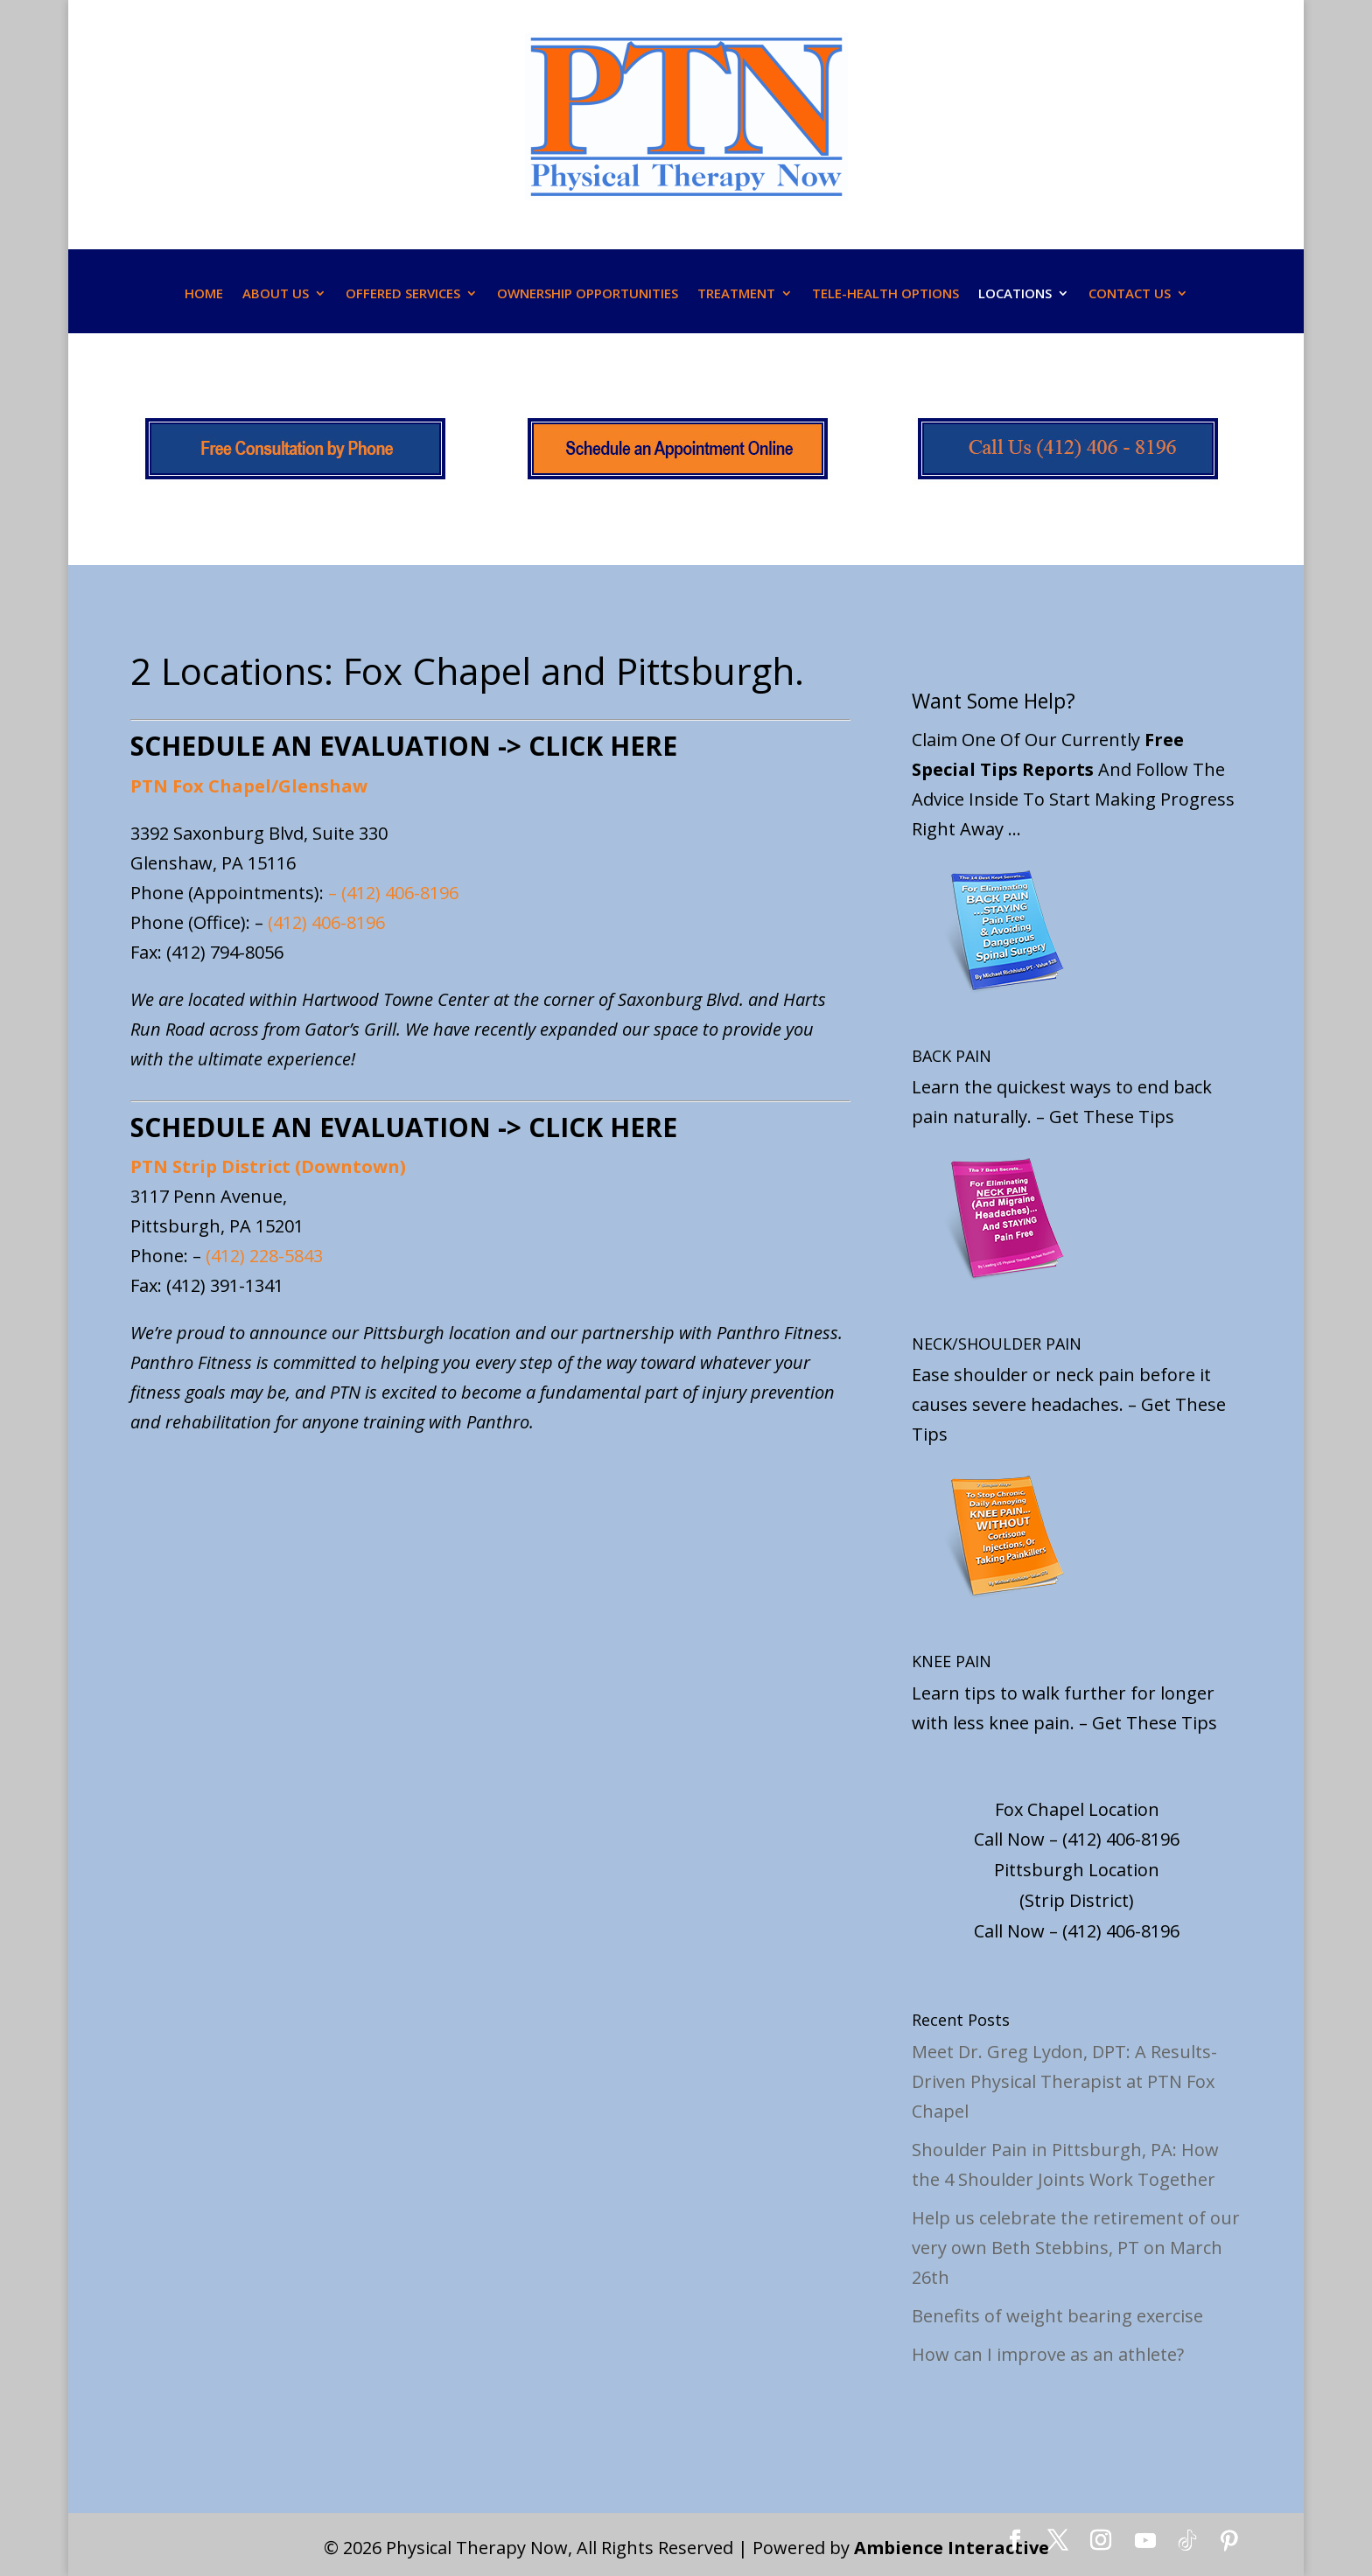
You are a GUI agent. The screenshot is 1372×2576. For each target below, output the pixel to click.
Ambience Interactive (951, 2547)
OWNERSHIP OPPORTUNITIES (587, 293)
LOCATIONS (1015, 293)
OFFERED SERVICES (403, 293)
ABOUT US (275, 293)
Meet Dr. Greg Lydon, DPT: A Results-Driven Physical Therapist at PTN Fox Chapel (1064, 2081)
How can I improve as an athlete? (1048, 2354)
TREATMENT (736, 293)
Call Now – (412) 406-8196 (1077, 1839)
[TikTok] (1187, 2541)
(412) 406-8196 (399, 892)
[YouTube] (1145, 2541)
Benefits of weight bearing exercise (1057, 2316)
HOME (204, 293)
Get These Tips (1111, 1116)
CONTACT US (1129, 293)
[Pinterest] (1229, 2541)
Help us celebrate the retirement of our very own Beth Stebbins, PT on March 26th (1076, 2247)
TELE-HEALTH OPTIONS (885, 293)
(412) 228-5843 (264, 1255)
